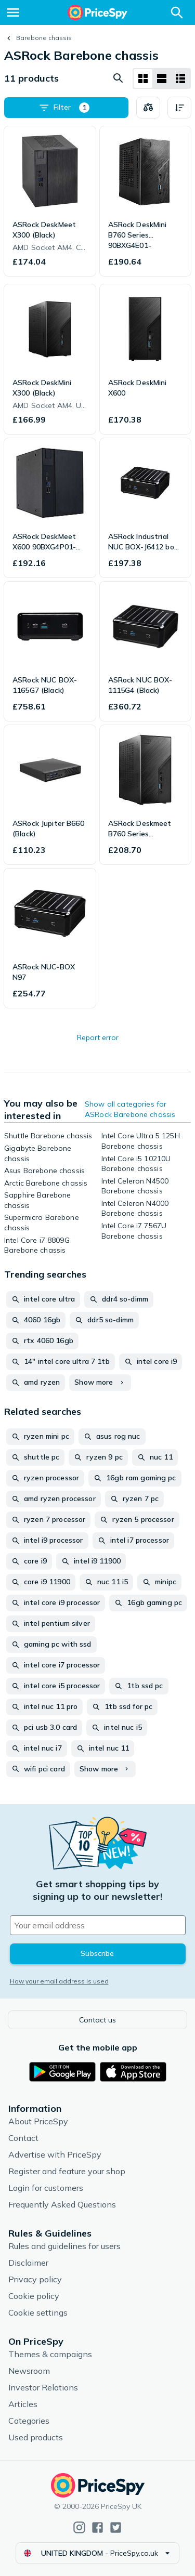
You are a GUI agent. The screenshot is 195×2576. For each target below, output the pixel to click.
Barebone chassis (44, 38)
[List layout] (161, 78)
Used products (35, 2437)
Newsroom (29, 2370)
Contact (23, 2138)
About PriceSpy (38, 2121)
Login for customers (45, 2188)
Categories (28, 2420)
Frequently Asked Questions (62, 2204)
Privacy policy (35, 2279)
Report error (98, 1037)
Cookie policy (33, 2296)
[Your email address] (98, 1925)
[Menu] (13, 12)
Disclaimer (28, 2262)
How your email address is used (59, 1981)
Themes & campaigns (50, 2354)
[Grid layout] (143, 78)
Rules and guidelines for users (64, 2246)
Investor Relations (43, 2387)
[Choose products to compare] (148, 107)
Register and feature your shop (66, 2171)
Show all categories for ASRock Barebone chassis (130, 1109)
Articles (22, 2404)
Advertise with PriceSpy (54, 2154)
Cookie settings (38, 2312)
